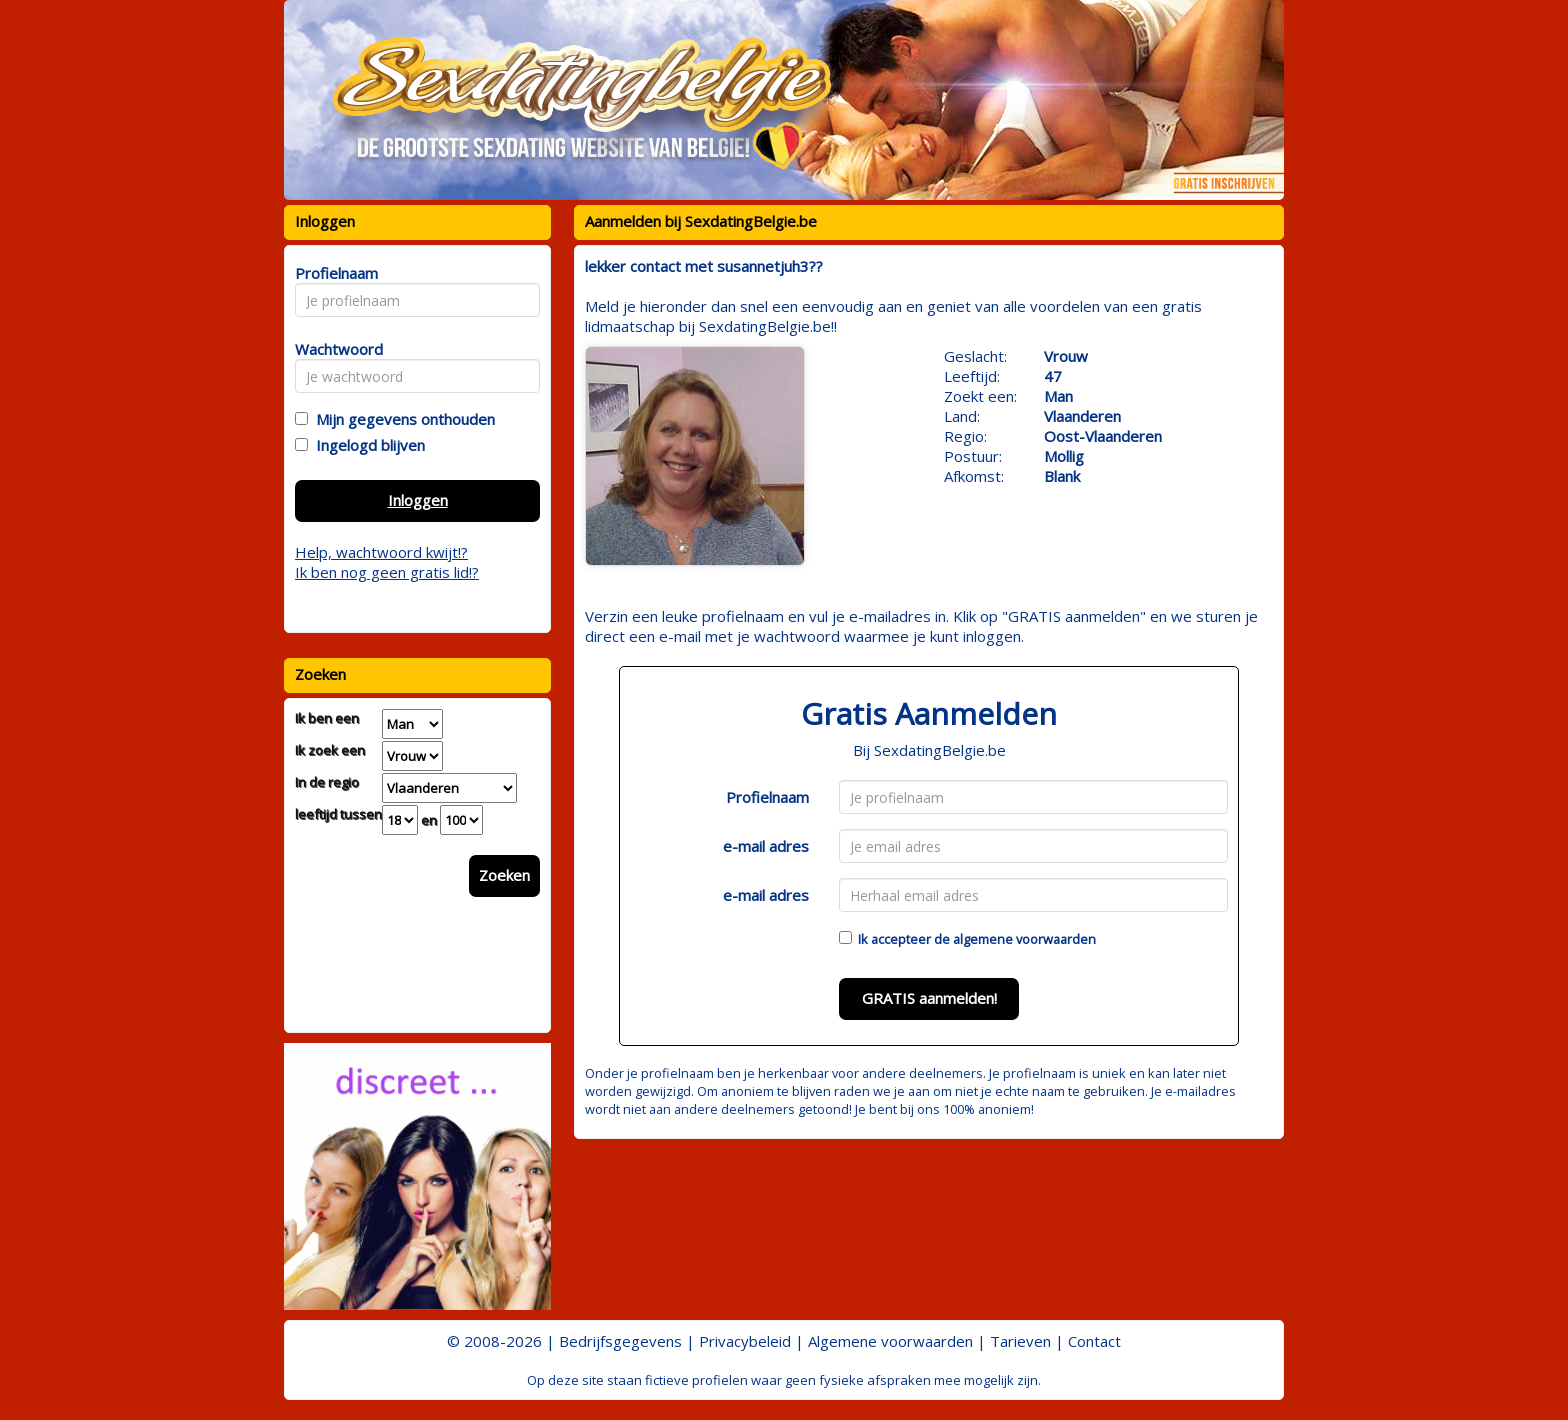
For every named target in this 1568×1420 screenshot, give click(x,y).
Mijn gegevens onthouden (401, 419)
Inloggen (418, 500)
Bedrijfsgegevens (620, 1341)
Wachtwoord (333, 349)
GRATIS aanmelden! (929, 998)
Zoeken (504, 875)
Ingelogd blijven (366, 445)
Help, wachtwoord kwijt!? (381, 552)
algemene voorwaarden (1024, 939)
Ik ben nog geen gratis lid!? (387, 572)
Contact (1094, 1341)
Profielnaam (767, 797)
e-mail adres (766, 846)
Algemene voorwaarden (890, 1341)
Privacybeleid (745, 1341)
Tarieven (1020, 1341)
